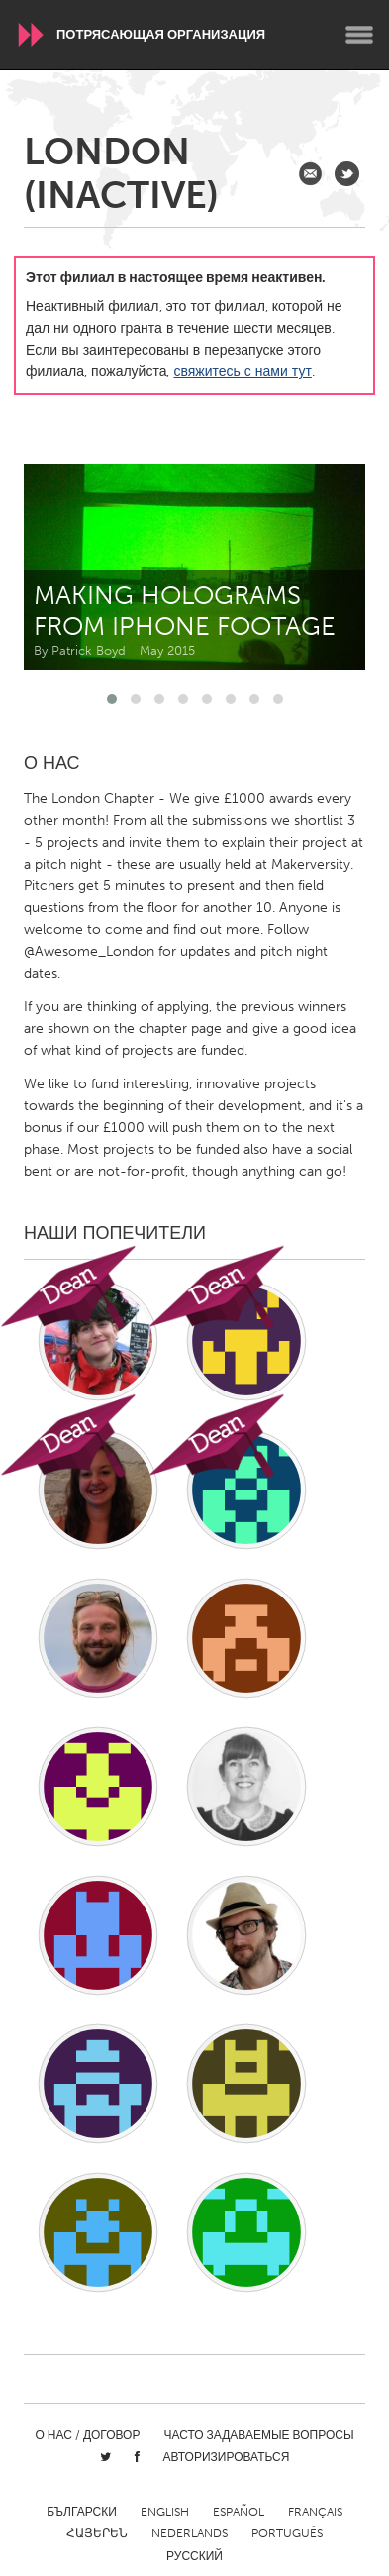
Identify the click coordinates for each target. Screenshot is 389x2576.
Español (238, 2512)
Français (315, 2512)
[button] (112, 699)
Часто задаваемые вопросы (258, 2435)
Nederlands (189, 2533)
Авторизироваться (226, 2457)
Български (82, 2512)
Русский (194, 2556)
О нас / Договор (87, 2435)
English (165, 2512)
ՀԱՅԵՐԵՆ (97, 2533)
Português (287, 2533)
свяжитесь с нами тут (242, 371)
